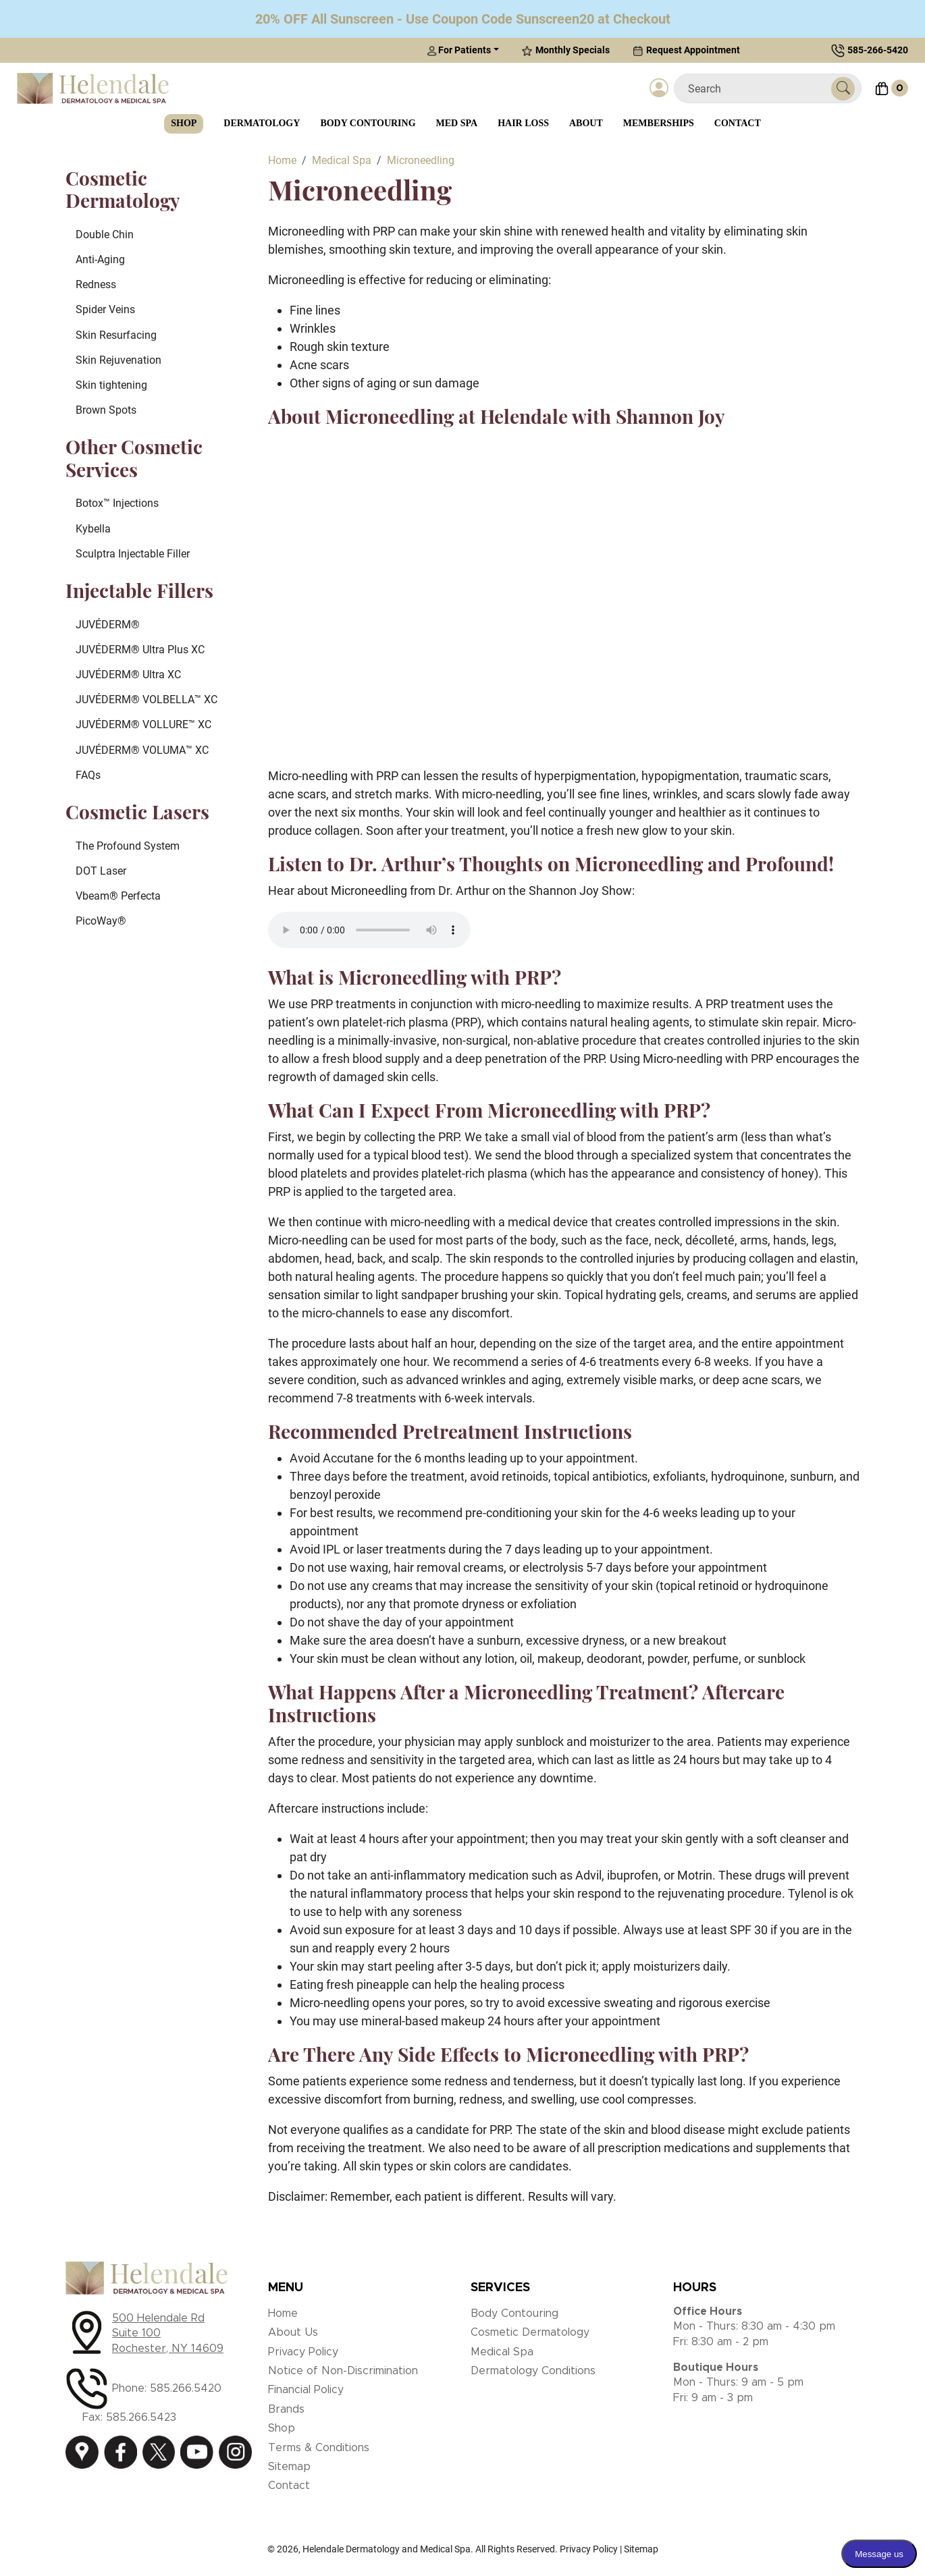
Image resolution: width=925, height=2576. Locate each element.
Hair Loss (523, 123)
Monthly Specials (566, 50)
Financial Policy (306, 2389)
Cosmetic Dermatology (530, 2332)
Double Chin (105, 234)
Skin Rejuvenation (118, 360)
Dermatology (261, 123)
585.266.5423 (141, 2417)
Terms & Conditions (318, 2447)
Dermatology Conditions (533, 2370)
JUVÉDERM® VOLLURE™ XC (143, 724)
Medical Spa (502, 2352)
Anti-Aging (100, 259)
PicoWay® (101, 920)
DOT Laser (101, 871)
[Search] (758, 88)
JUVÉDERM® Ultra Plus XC (140, 649)
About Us (293, 2332)
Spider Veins (105, 309)
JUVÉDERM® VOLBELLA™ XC (146, 699)
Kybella (93, 528)
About (586, 123)
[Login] (659, 88)
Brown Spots (106, 410)
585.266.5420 (185, 2388)
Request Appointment (686, 50)
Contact (737, 123)
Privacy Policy (303, 2352)
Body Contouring (367, 123)
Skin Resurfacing (116, 335)
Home (283, 2313)
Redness (96, 284)
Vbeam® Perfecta (118, 895)
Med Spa (457, 123)
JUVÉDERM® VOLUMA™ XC (142, 750)
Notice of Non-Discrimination (343, 2370)
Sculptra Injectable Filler (133, 553)
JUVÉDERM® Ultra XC (128, 674)
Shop (183, 123)
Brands (286, 2409)
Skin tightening (111, 385)
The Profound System (128, 846)
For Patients (459, 50)
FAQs (88, 775)
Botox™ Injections (117, 503)
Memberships (658, 123)
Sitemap (289, 2466)
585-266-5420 (877, 50)
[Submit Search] (843, 88)
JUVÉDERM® (108, 624)
